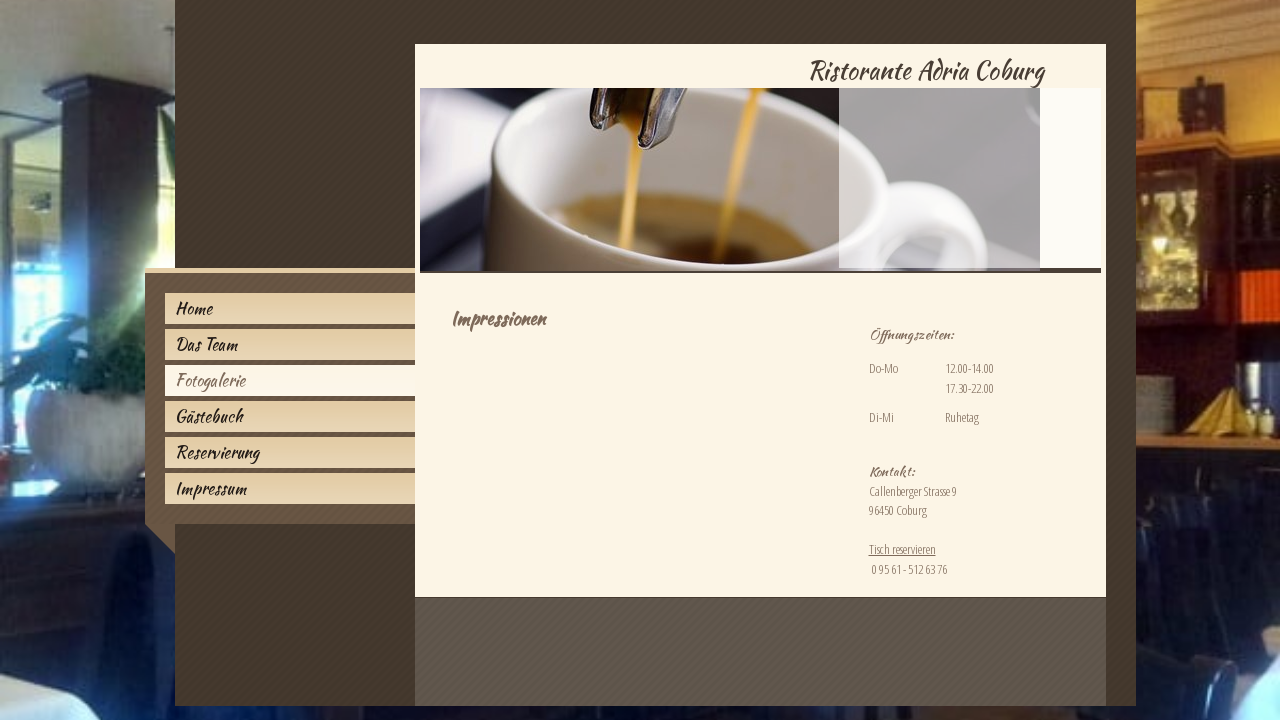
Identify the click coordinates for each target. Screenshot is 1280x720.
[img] (640, 136)
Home (193, 308)
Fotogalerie (210, 380)
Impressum (210, 488)
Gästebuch (208, 416)
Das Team (206, 344)
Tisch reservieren (902, 549)
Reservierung (217, 452)
